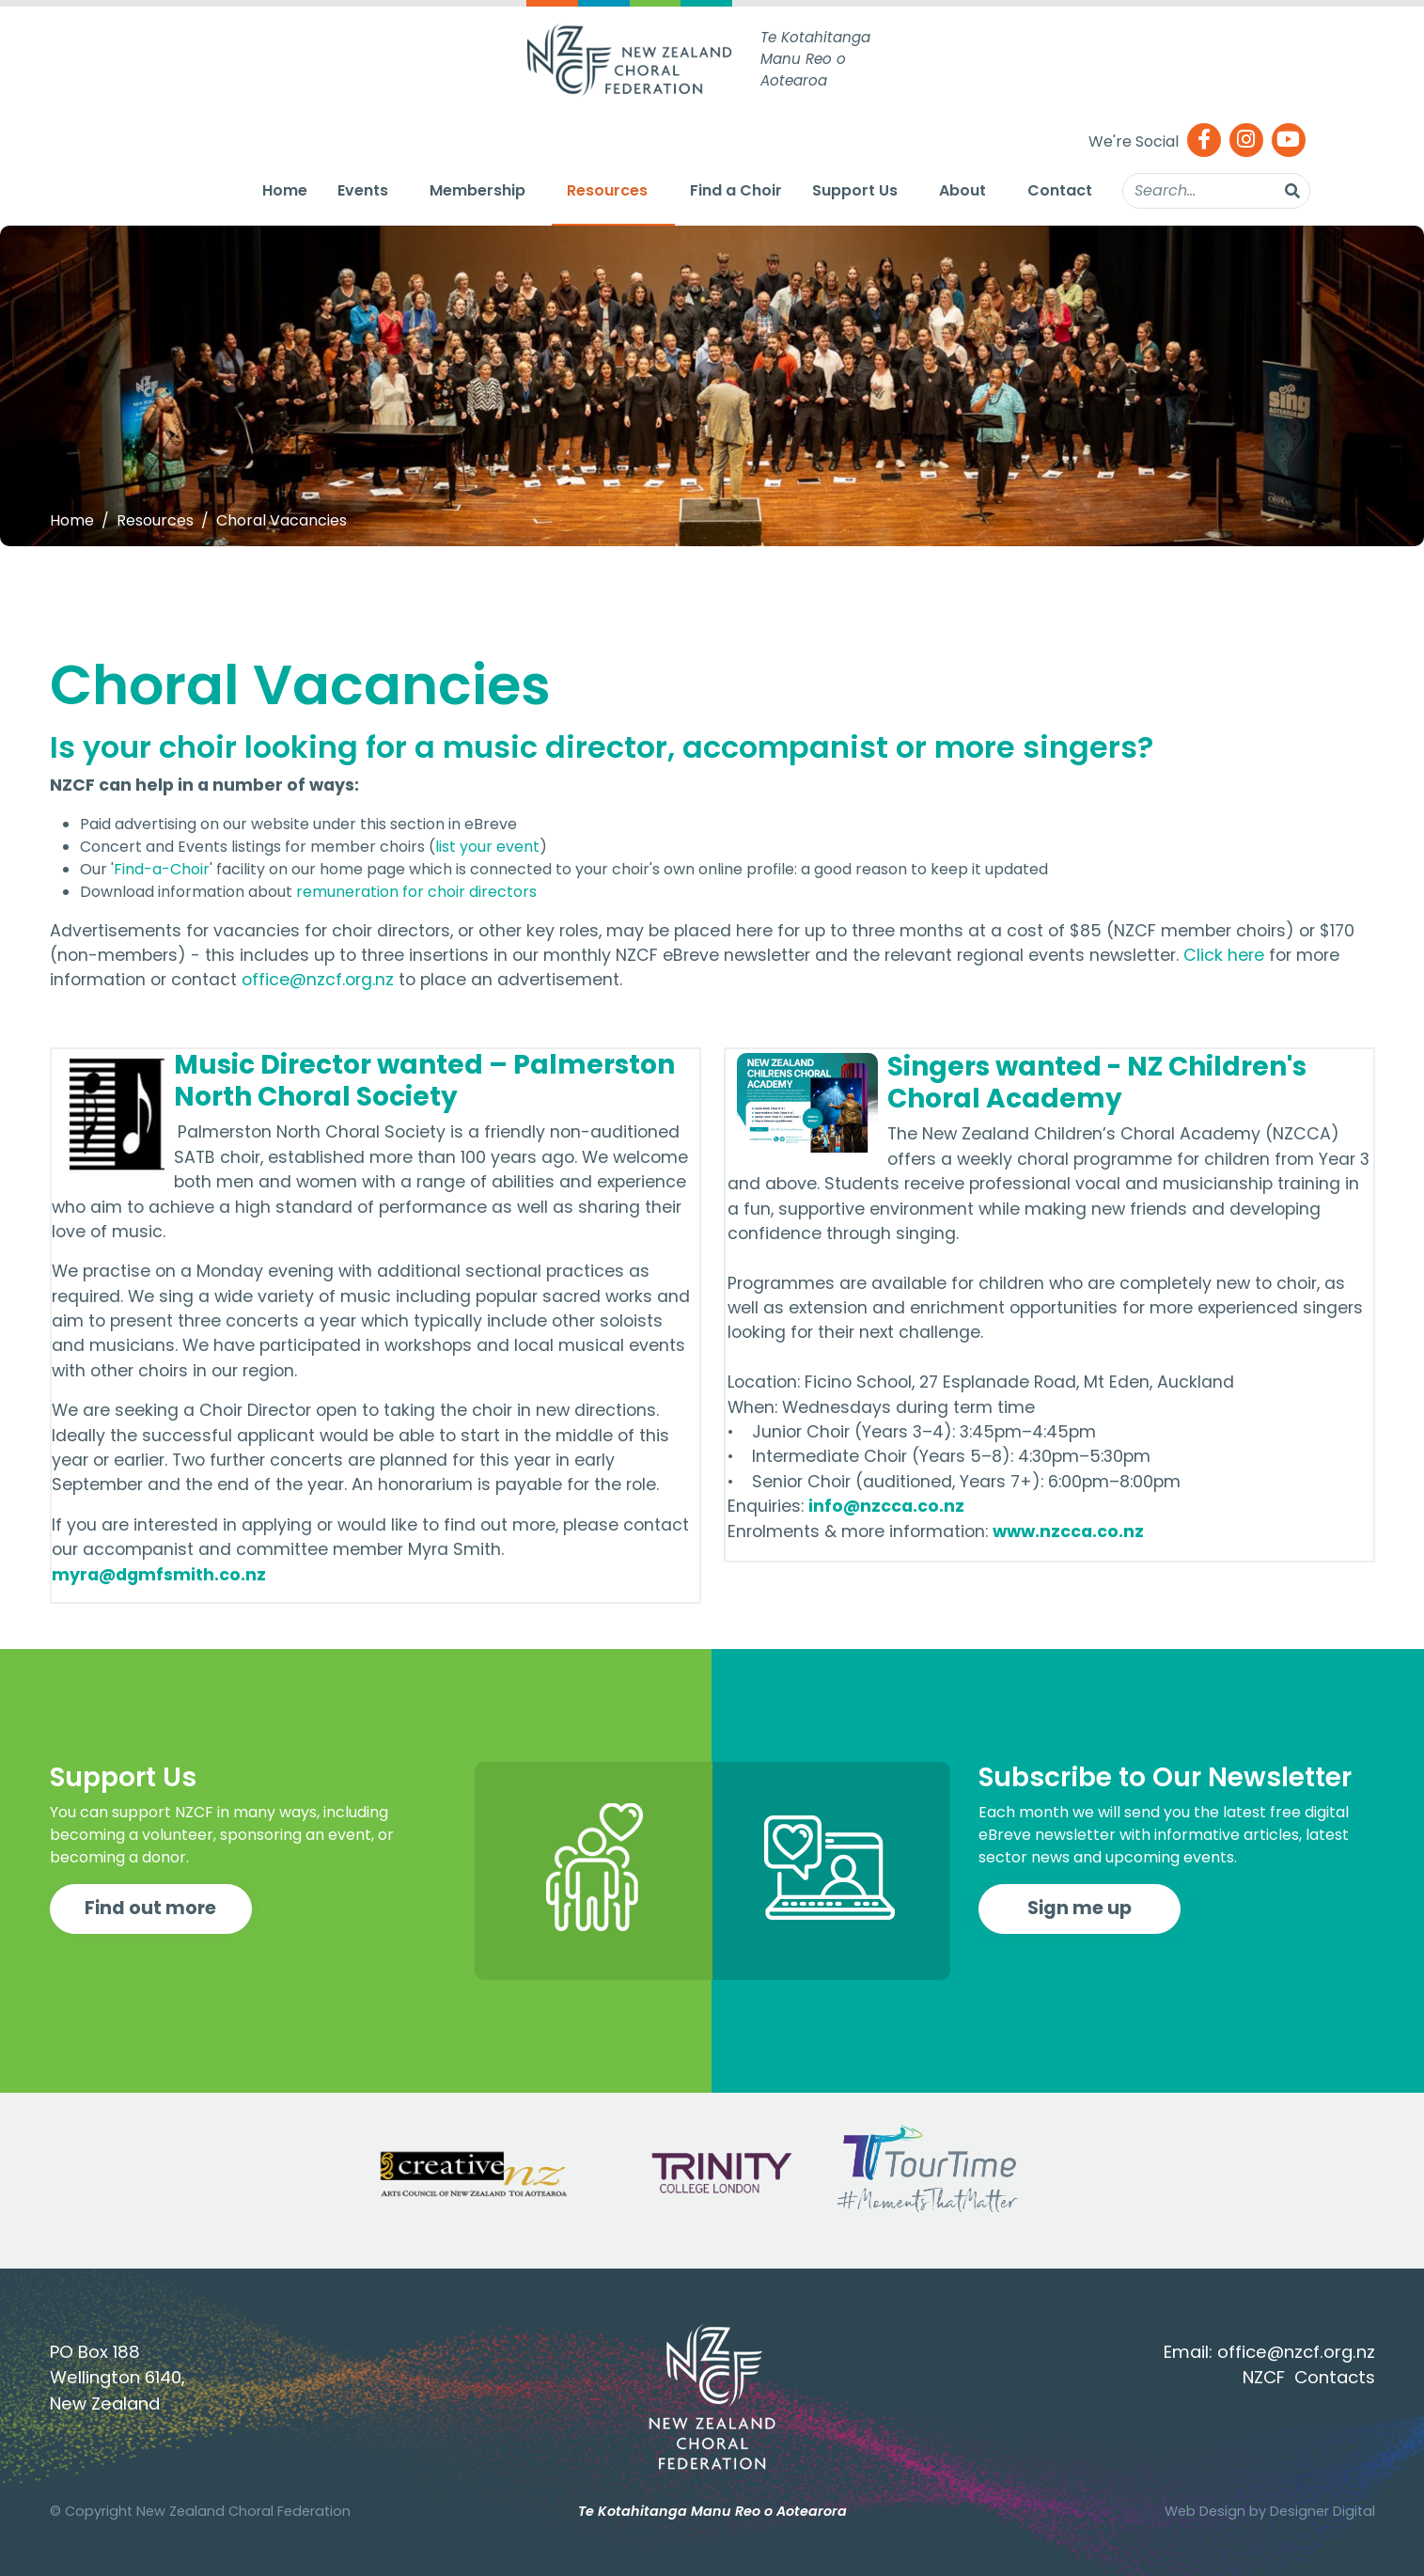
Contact (1059, 190)
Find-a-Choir (162, 869)
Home (284, 190)
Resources (607, 190)
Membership (477, 190)
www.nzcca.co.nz (1068, 1531)
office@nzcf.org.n (1292, 2352)
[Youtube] (1289, 141)
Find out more (150, 1908)
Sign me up (1079, 1908)
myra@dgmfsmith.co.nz (159, 1574)
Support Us (855, 190)
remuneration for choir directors (416, 892)
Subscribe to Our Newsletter (1165, 1777)
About (962, 190)
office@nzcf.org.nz (318, 979)
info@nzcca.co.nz (886, 1506)
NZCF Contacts (1309, 2377)
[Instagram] (1246, 141)
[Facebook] (1204, 141)
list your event (487, 846)
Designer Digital (1322, 2511)
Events (362, 190)
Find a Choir (736, 190)
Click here (1223, 955)
